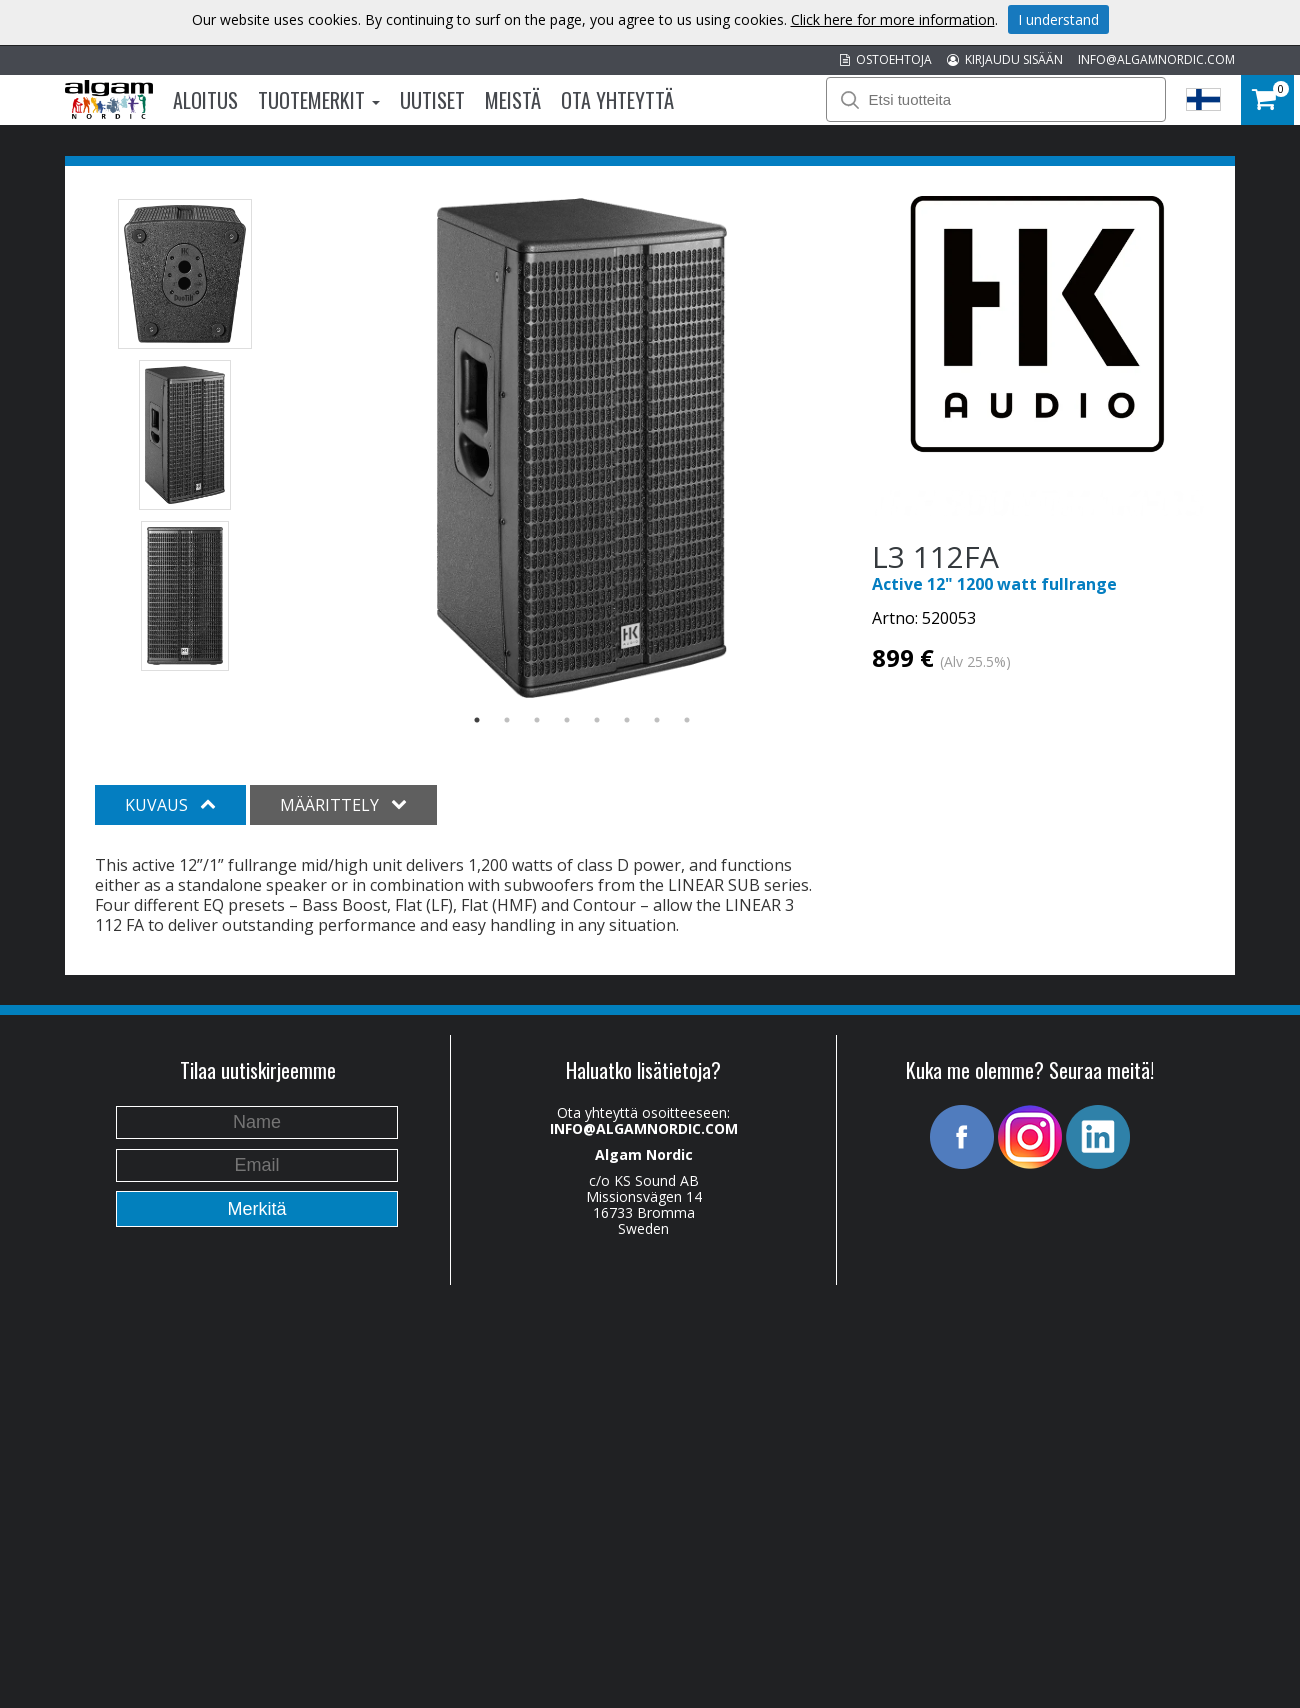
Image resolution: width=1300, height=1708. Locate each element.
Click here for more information (893, 19)
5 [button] (597, 720)
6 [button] (627, 720)
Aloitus (205, 100)
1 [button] (477, 720)
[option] (582, 448)
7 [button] (657, 720)
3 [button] (537, 720)
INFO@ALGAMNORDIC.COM (1156, 59)
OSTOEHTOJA (886, 59)
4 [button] (567, 720)
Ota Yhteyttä (617, 100)
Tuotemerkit (319, 100)
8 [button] (687, 720)
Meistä (513, 100)
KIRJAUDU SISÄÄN (1005, 59)
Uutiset (432, 100)
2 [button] (507, 720)
